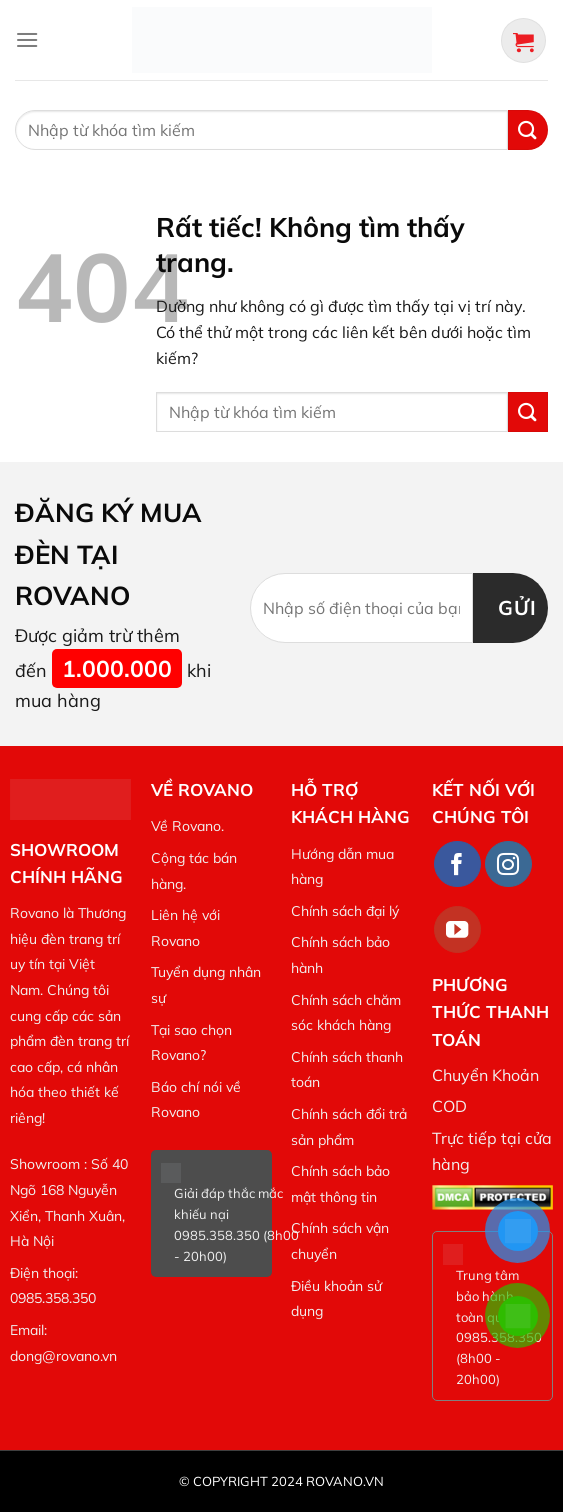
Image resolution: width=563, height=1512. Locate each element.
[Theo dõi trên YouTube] (457, 929)
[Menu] (27, 39)
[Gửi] (528, 129)
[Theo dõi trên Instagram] (508, 864)
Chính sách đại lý (345, 911)
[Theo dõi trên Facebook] (457, 864)
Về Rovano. (187, 826)
